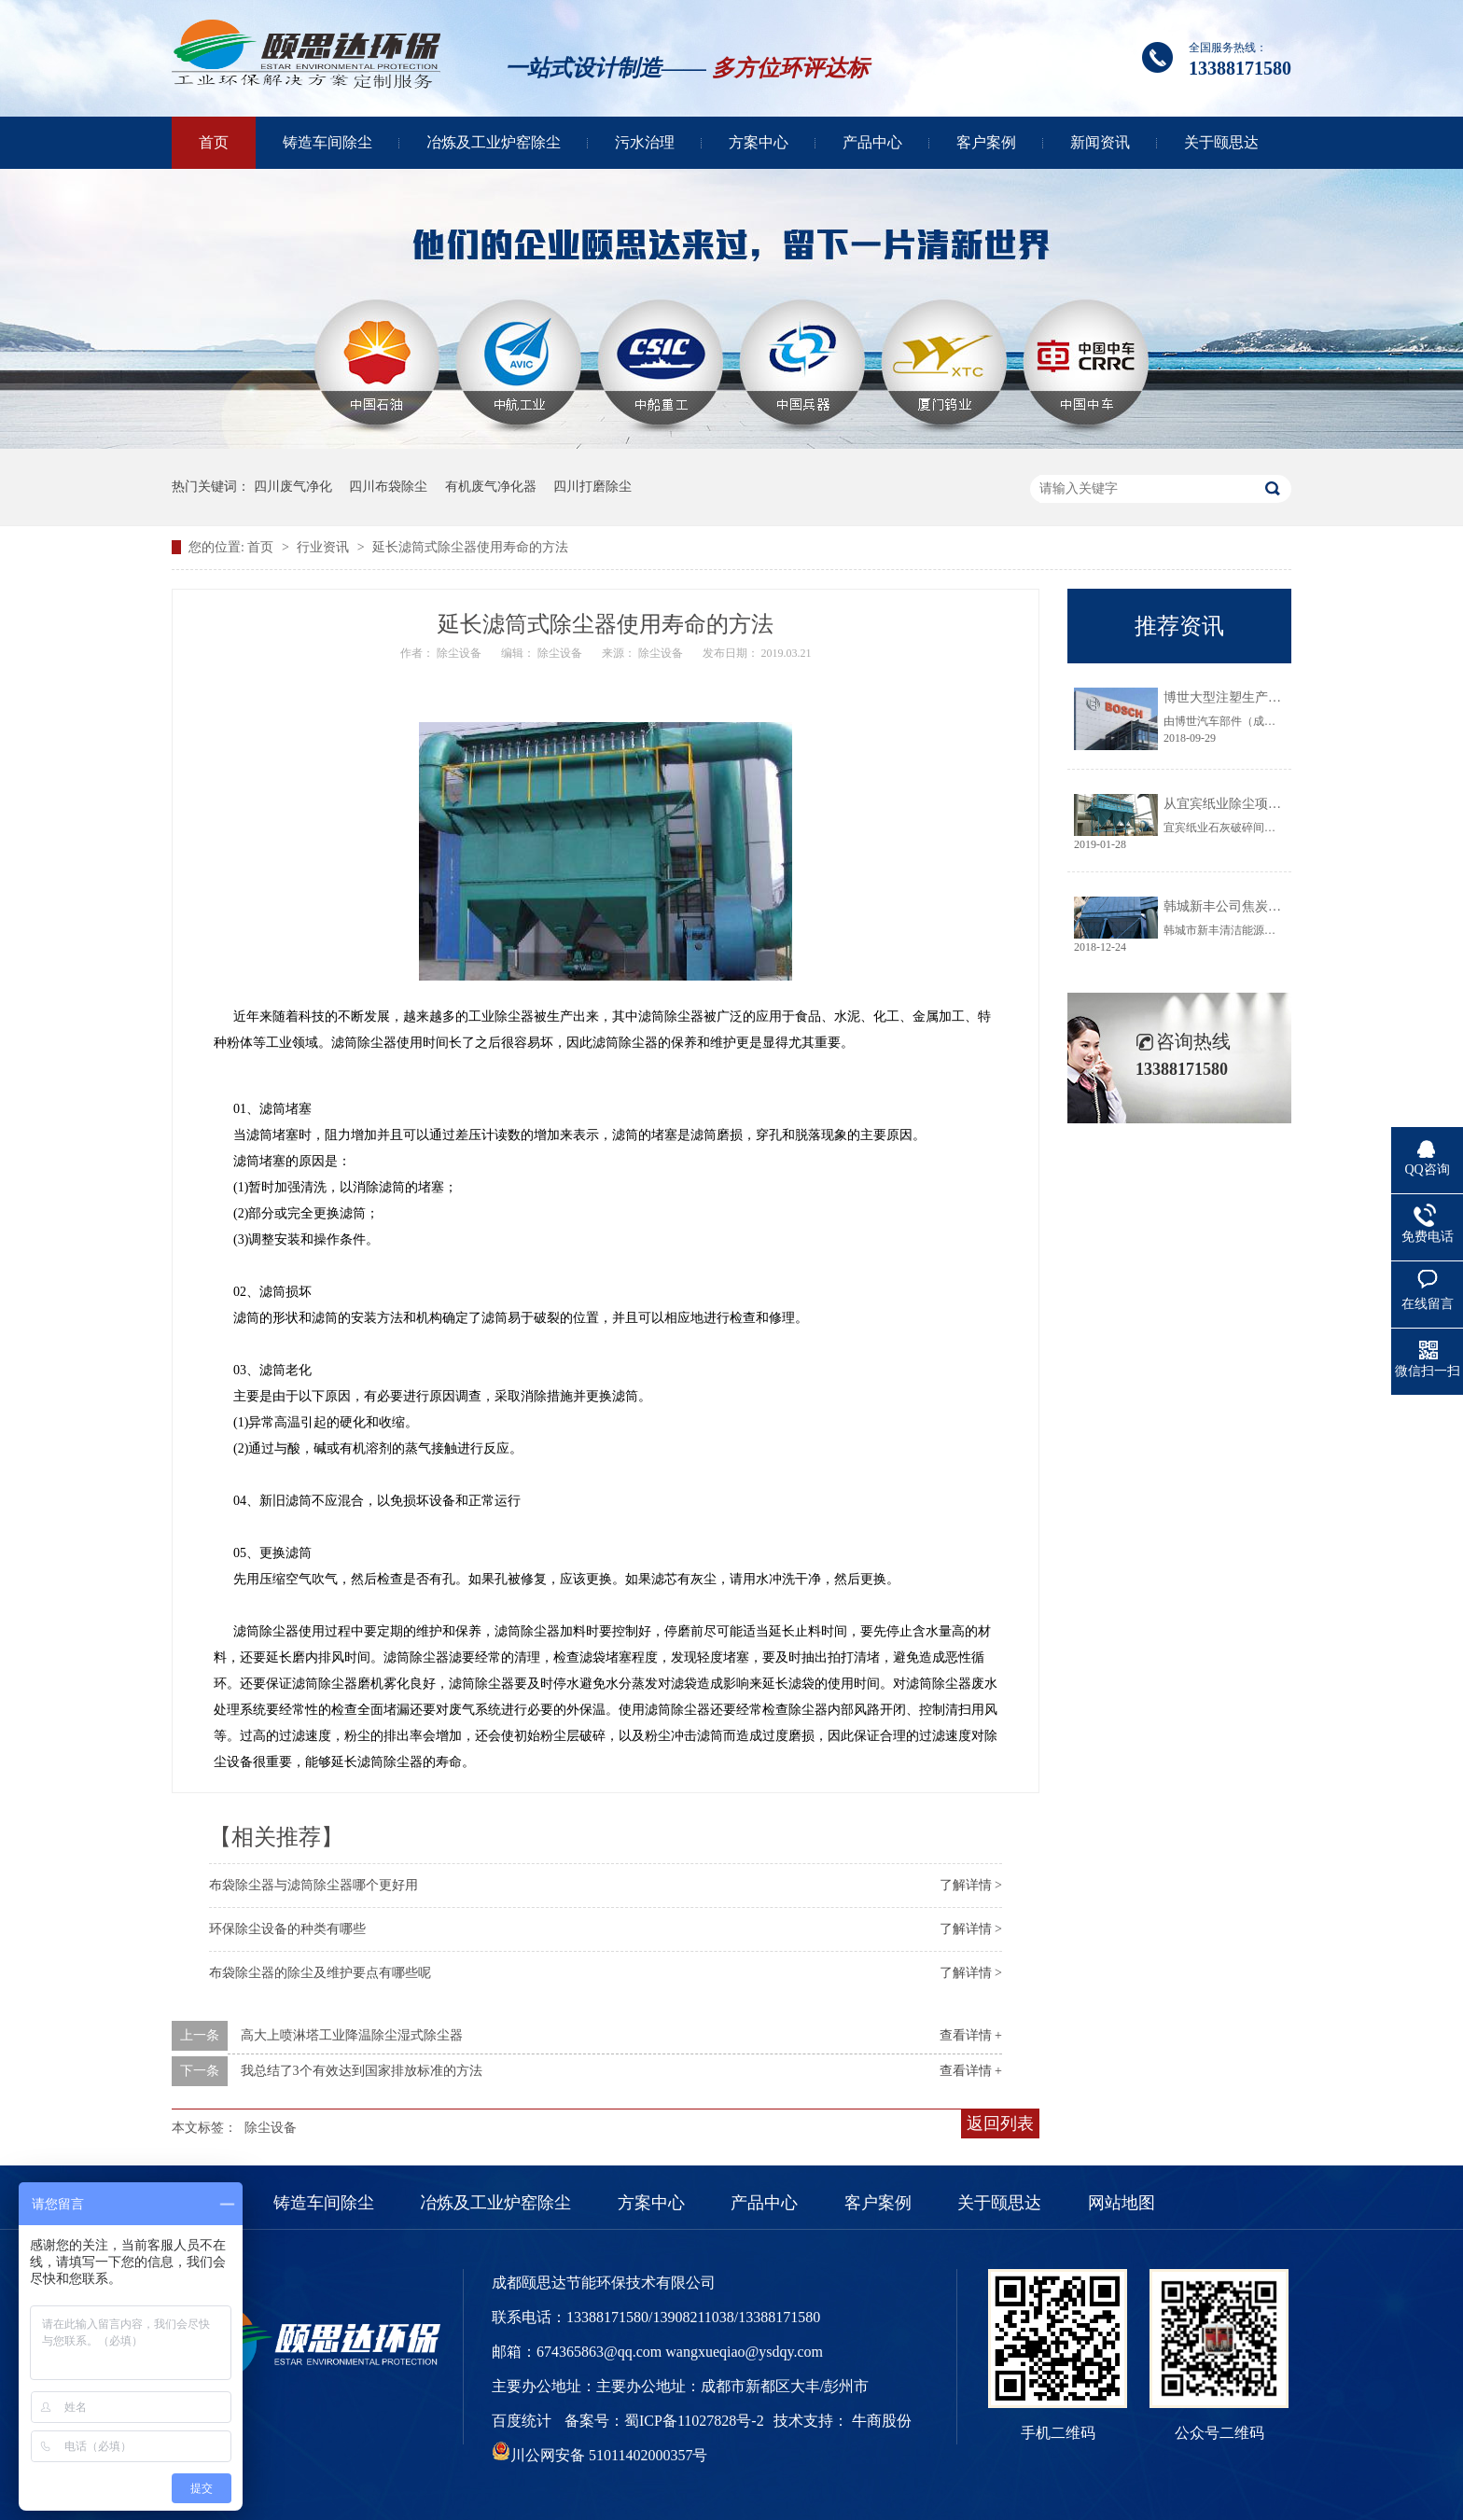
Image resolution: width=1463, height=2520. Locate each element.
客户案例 (986, 142)
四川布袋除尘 (388, 487)
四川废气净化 (293, 487)
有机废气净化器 (490, 487)
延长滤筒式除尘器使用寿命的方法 (470, 547)
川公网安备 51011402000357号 (599, 2455)
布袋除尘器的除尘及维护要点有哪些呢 (320, 1973)
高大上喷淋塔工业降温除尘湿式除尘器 (352, 2035)
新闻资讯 (1100, 142)
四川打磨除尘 (592, 487)
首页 (214, 142)
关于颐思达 (1221, 142)
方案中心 (758, 142)
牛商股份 (882, 2421)
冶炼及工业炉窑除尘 (493, 142)
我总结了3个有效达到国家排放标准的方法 (361, 2071)
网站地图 (1121, 2202)
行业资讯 (325, 547)
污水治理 (645, 142)
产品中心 (872, 142)
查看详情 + (971, 2035)
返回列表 (1000, 2123)
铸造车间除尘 (327, 142)
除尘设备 (270, 2128)
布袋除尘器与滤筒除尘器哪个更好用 (313, 1885)
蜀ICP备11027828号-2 (694, 2421)
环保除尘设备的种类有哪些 (287, 1929)
